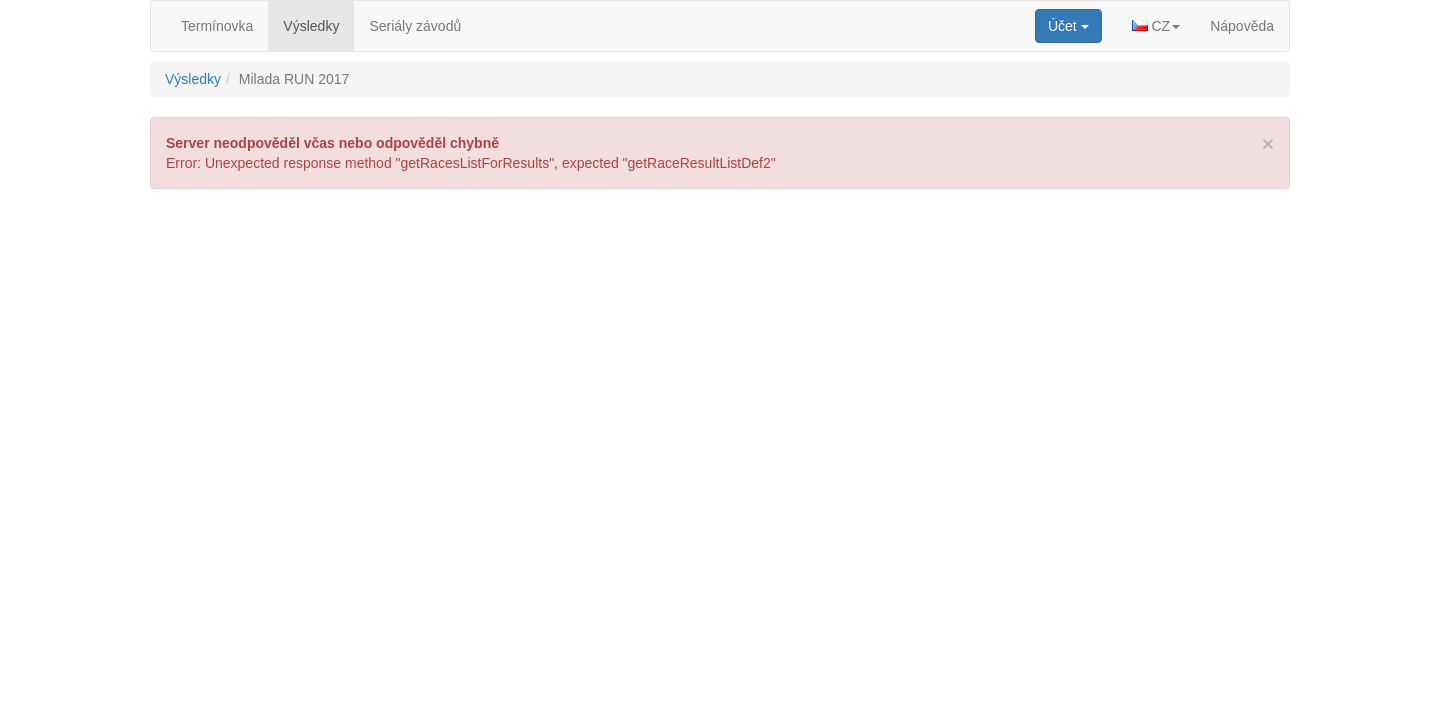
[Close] (1268, 143)
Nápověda (1242, 26)
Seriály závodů (415, 26)
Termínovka (217, 26)
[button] (1156, 26)
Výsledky (311, 26)
